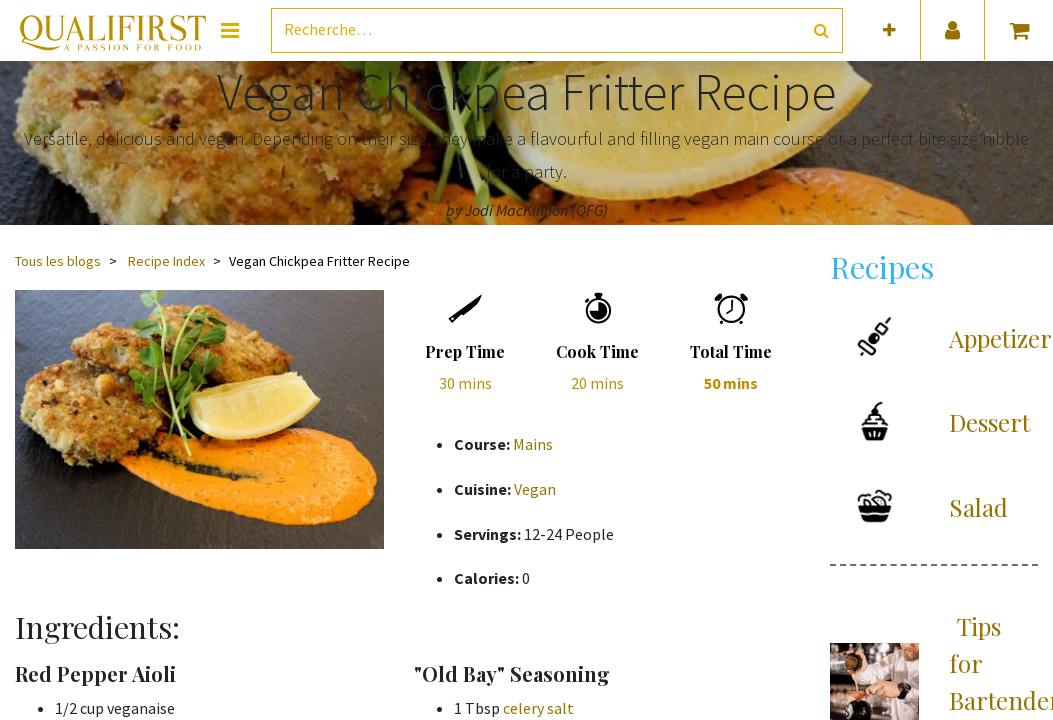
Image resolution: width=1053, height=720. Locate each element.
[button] (889, 30)
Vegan (535, 489)
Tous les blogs (58, 261)
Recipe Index (166, 261)
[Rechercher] (821, 30)
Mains (533, 444)
